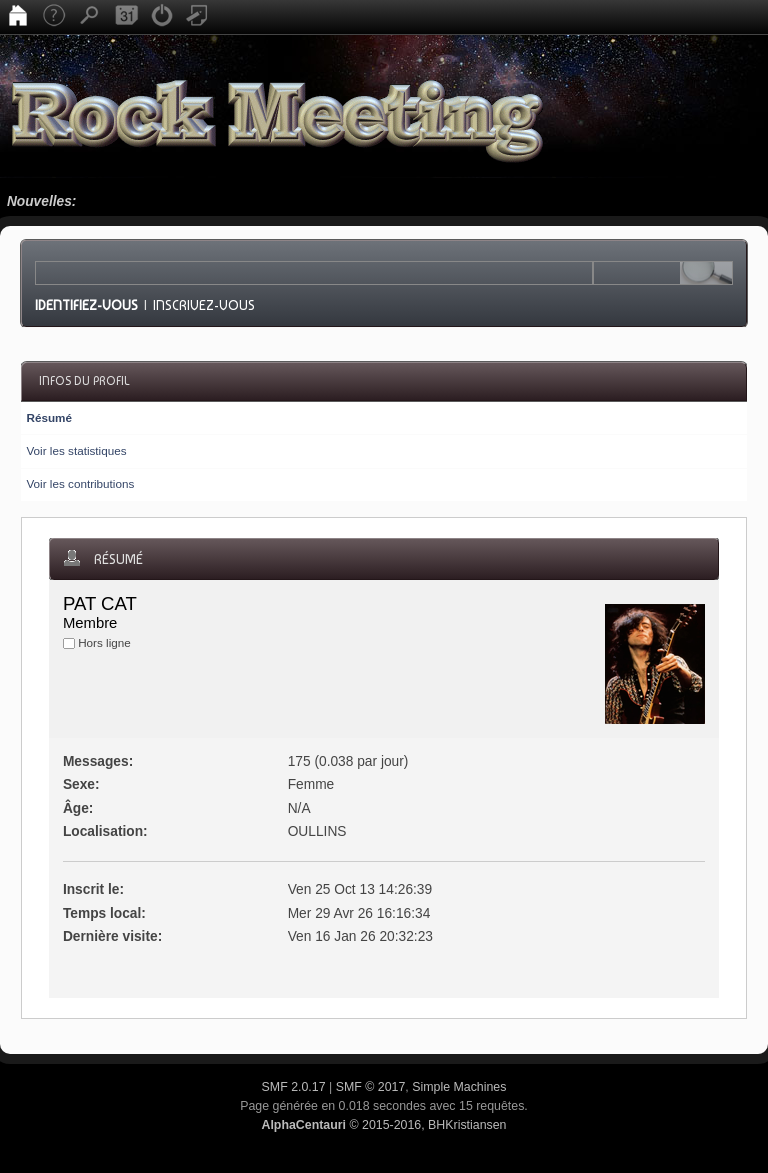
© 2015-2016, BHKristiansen (383, 1125)
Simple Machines (459, 1087)
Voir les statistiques (76, 450)
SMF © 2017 (371, 1087)
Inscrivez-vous (204, 305)
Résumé (48, 417)
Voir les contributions (80, 483)
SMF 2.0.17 (294, 1087)
